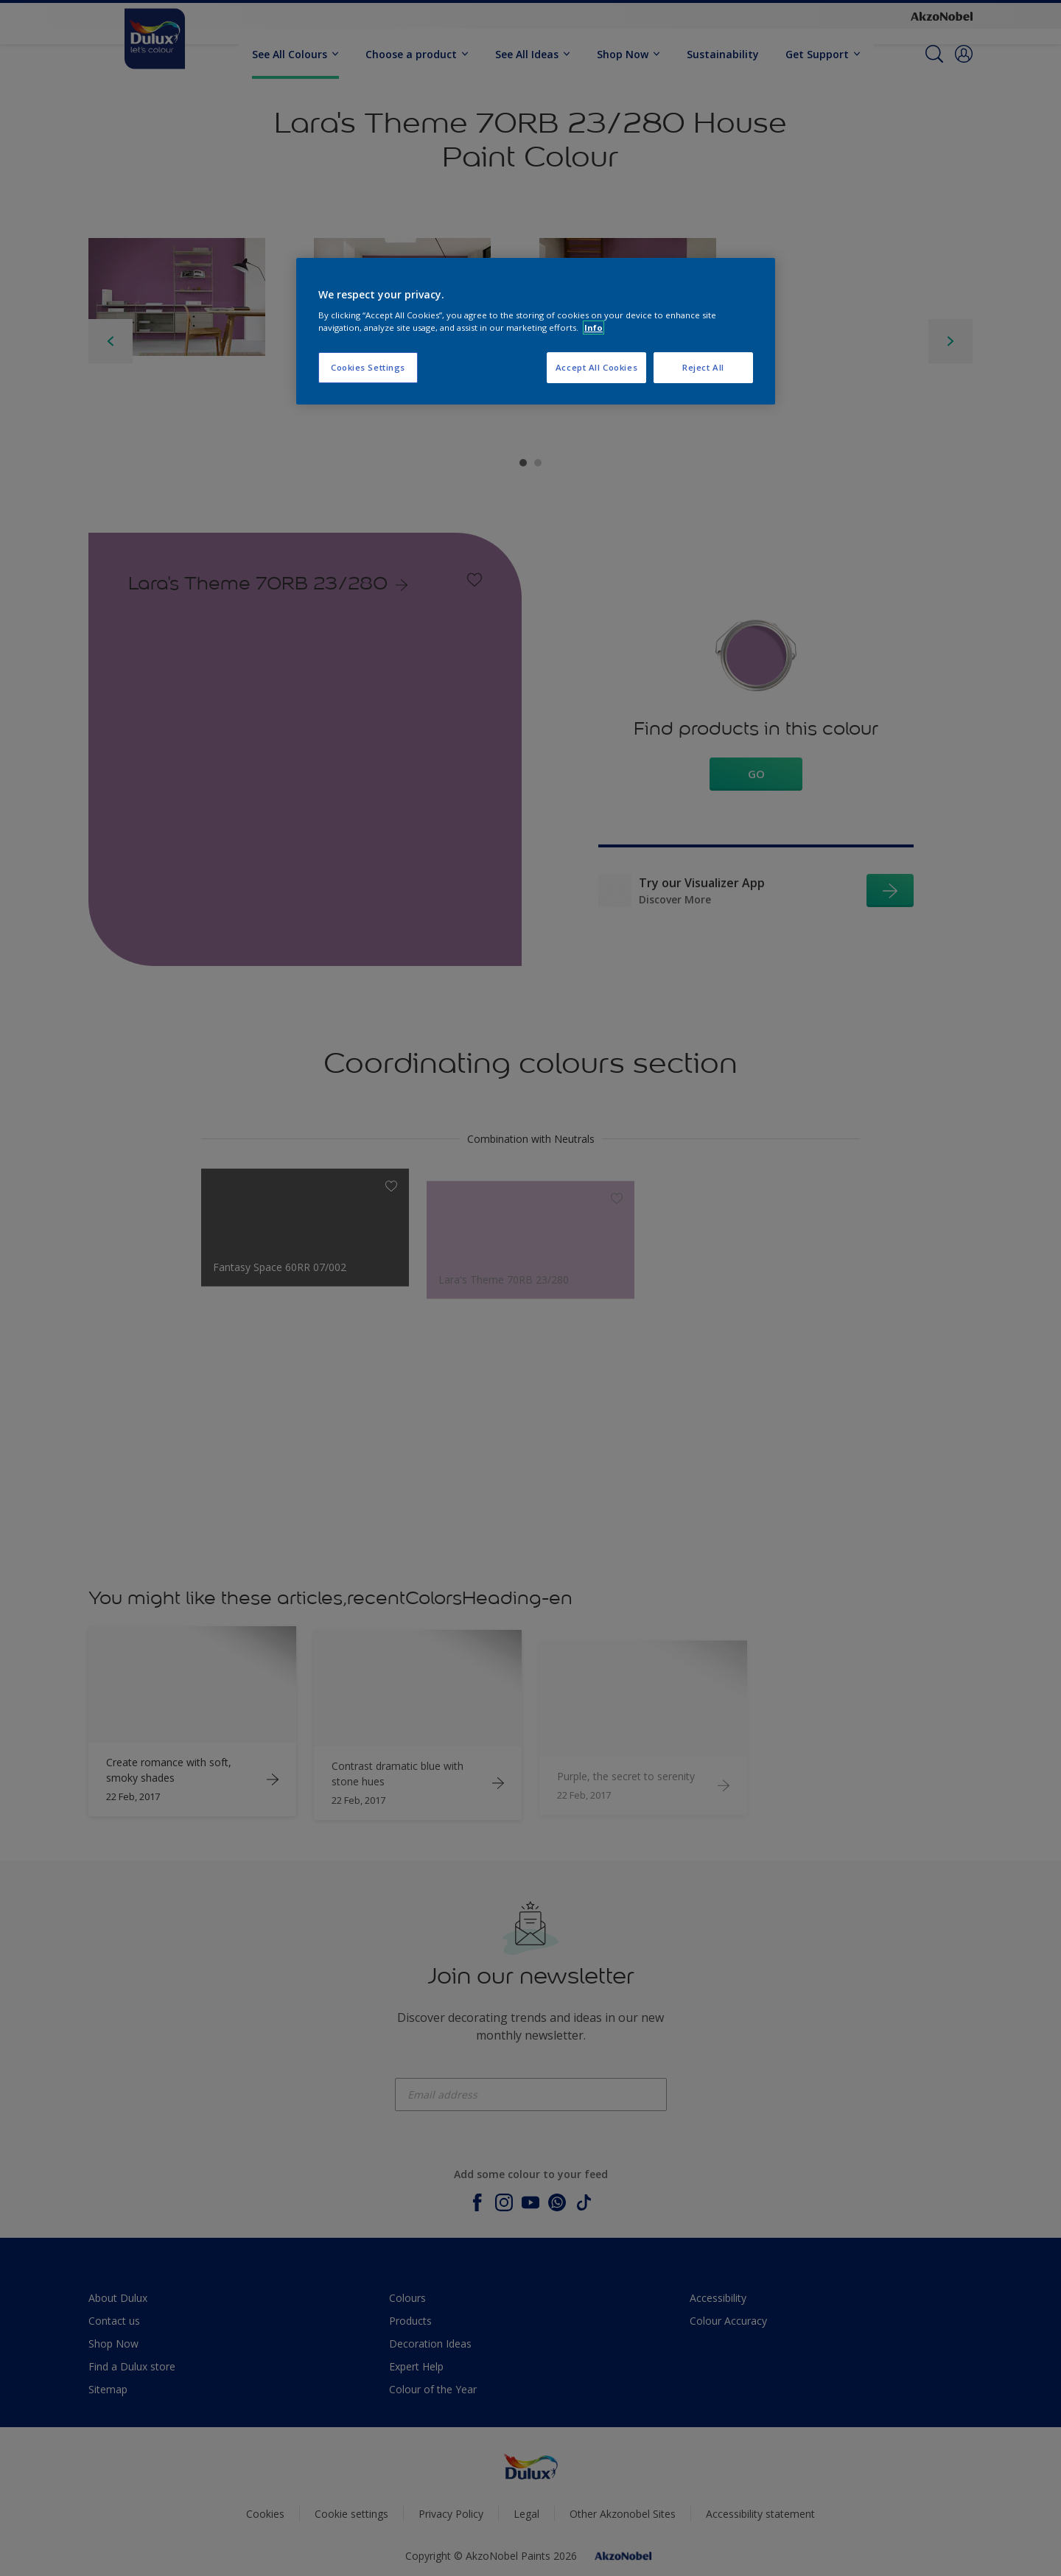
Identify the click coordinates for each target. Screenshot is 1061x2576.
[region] (535, 331)
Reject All (703, 367)
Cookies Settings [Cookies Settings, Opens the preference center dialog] (368, 367)
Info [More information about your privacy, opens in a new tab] (593, 327)
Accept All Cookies (596, 367)
